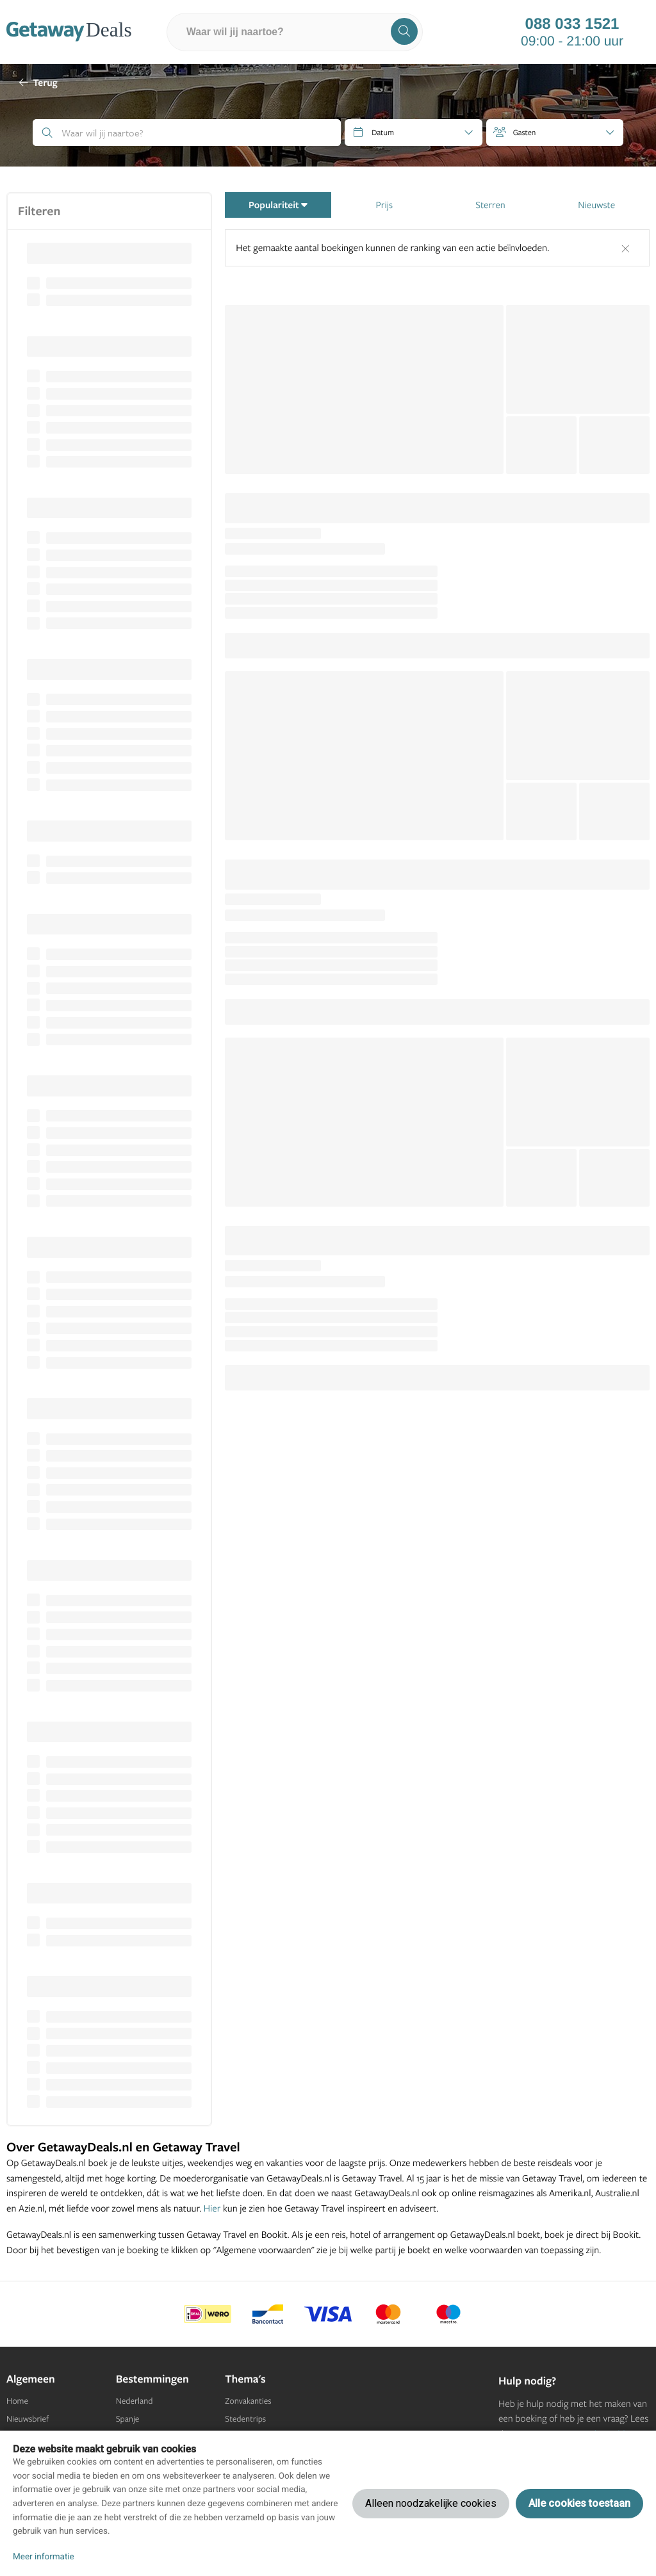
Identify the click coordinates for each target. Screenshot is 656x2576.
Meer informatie (43, 2557)
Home (17, 2401)
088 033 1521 (572, 24)
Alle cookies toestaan (579, 2503)
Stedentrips (245, 2419)
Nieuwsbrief (27, 2419)
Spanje (128, 2419)
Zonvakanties (248, 2401)
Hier (212, 2208)
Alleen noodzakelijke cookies (430, 2503)
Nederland (134, 2401)
